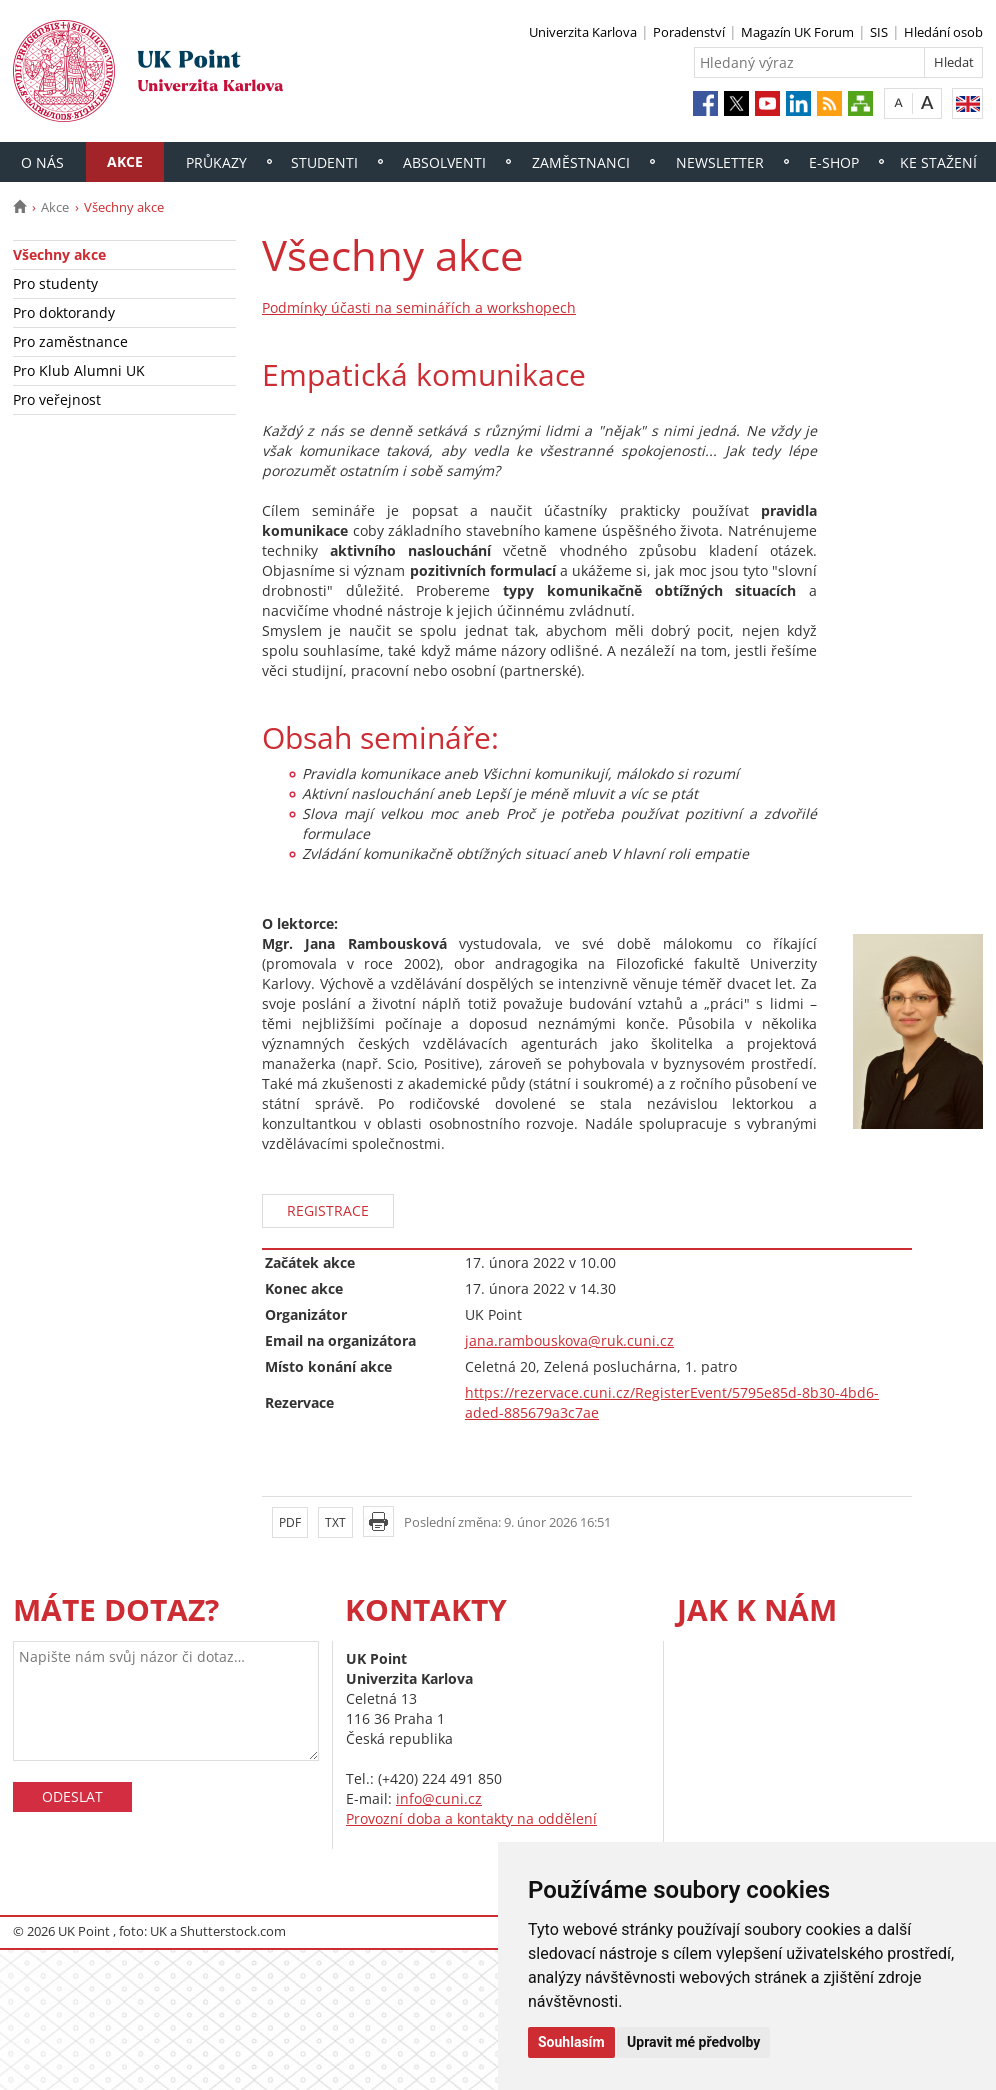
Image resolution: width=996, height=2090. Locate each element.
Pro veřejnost (57, 399)
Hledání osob (943, 32)
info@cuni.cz (439, 1798)
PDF (290, 1522)
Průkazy (216, 162)
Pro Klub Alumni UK (79, 370)
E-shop (834, 162)
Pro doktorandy (64, 312)
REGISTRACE (328, 1210)
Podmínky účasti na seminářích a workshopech (419, 307)
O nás (42, 162)
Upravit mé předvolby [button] (693, 2042)
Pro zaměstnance (70, 341)
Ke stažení (938, 162)
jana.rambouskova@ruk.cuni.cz (569, 1340)
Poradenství (689, 32)
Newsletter (720, 162)
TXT (335, 1522)
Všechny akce (59, 254)
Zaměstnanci (581, 162)
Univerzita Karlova (583, 32)
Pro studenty (55, 283)
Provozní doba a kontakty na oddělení (471, 1818)
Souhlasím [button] (571, 2042)
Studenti (324, 162)
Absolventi (444, 162)
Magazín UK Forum (797, 32)
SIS (879, 32)
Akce (125, 161)
